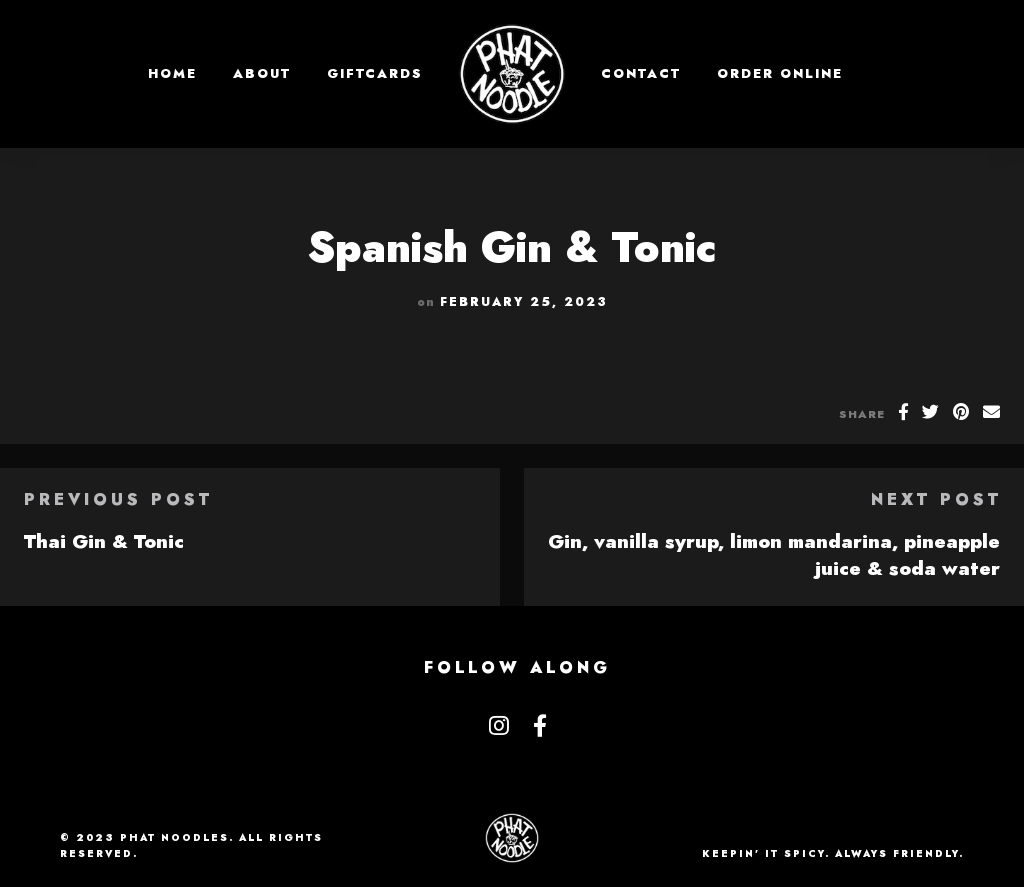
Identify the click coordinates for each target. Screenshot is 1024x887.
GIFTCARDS (375, 73)
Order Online (780, 73)
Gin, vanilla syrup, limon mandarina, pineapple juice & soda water (774, 554)
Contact (641, 73)
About (262, 73)
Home (172, 73)
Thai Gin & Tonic (104, 541)
